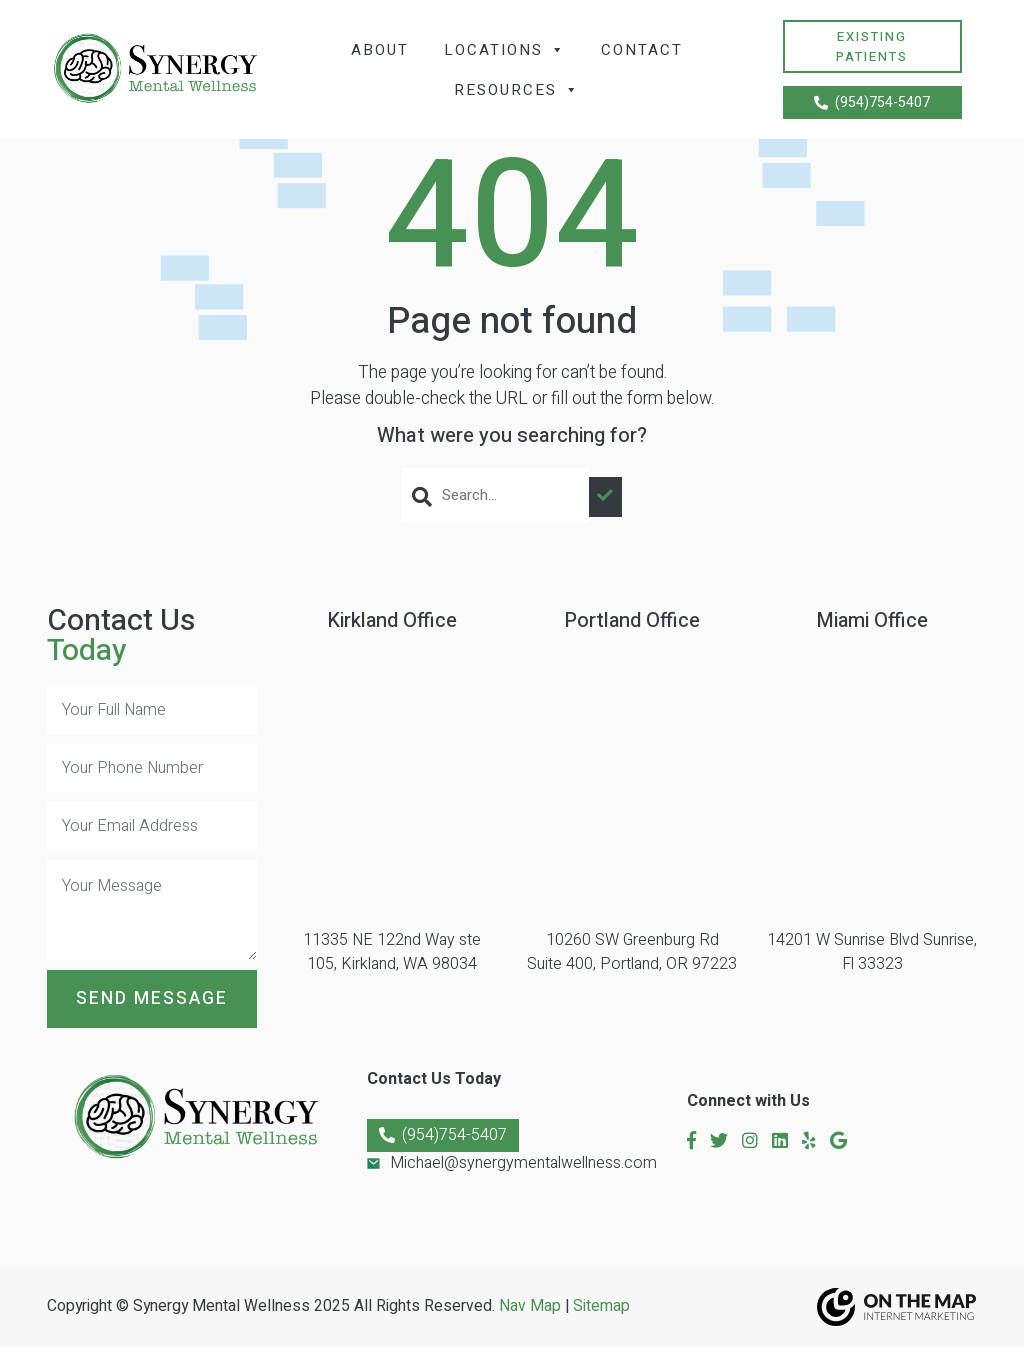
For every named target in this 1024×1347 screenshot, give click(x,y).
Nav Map (530, 1306)
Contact (642, 50)
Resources (517, 90)
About (380, 50)
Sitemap (601, 1306)
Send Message (152, 998)
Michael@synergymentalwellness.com (523, 1163)
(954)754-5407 (872, 102)
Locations (505, 50)
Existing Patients (872, 46)
